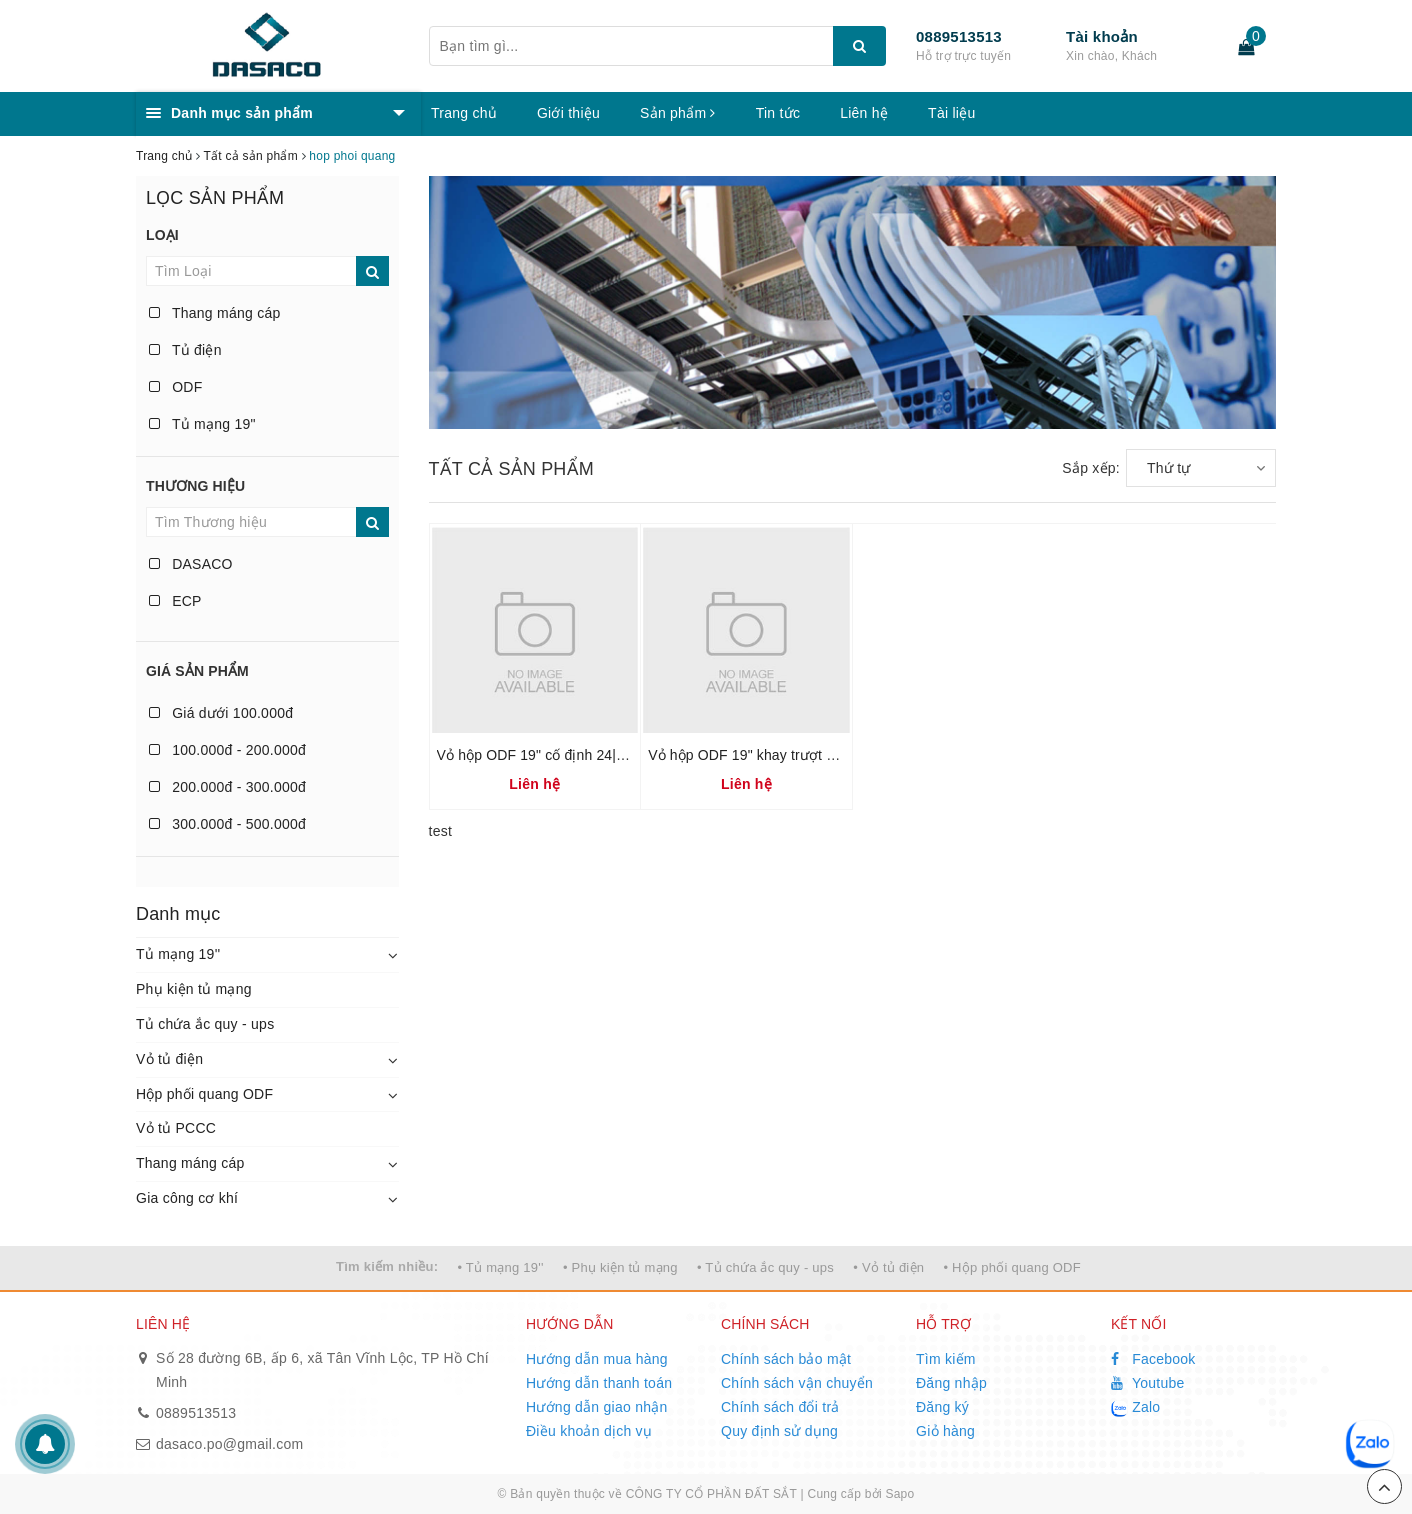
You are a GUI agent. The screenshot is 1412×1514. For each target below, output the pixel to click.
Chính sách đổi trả (780, 1407)
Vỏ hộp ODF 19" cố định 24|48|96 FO (556, 755)
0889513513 (959, 36)
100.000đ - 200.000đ (227, 750)
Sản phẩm (678, 113)
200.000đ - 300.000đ (227, 787)
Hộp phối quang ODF (204, 1094)
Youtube (1148, 1383)
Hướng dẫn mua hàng (597, 1359)
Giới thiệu (568, 113)
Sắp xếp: (1091, 468)
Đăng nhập (951, 1383)
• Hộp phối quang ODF (1012, 1267)
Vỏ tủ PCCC (176, 1128)
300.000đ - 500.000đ (227, 824)
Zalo (1135, 1408)
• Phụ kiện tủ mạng (620, 1267)
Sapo (899, 1494)
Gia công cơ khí (187, 1198)
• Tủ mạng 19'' (500, 1267)
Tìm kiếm (946, 1359)
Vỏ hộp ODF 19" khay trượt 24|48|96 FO (776, 755)
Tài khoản (1102, 36)
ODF (175, 387)
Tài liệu (951, 113)
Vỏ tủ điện (169, 1059)
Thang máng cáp (214, 313)
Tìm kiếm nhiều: (387, 1266)
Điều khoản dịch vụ (589, 1431)
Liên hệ (864, 113)
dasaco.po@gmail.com (229, 1444)
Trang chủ (464, 113)
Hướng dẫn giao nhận (597, 1407)
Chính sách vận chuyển (797, 1383)
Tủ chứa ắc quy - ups (205, 1024)
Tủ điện (185, 350)
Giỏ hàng (945, 1431)
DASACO (191, 564)
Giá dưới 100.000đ (221, 713)
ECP (175, 601)
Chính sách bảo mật (786, 1359)
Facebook (1153, 1359)
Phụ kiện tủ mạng (194, 989)
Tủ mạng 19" (202, 424)
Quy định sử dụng (779, 1431)
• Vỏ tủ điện (888, 1267)
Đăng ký (942, 1407)
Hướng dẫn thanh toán (599, 1383)
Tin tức (778, 113)
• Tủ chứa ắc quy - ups (765, 1267)
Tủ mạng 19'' (178, 954)
